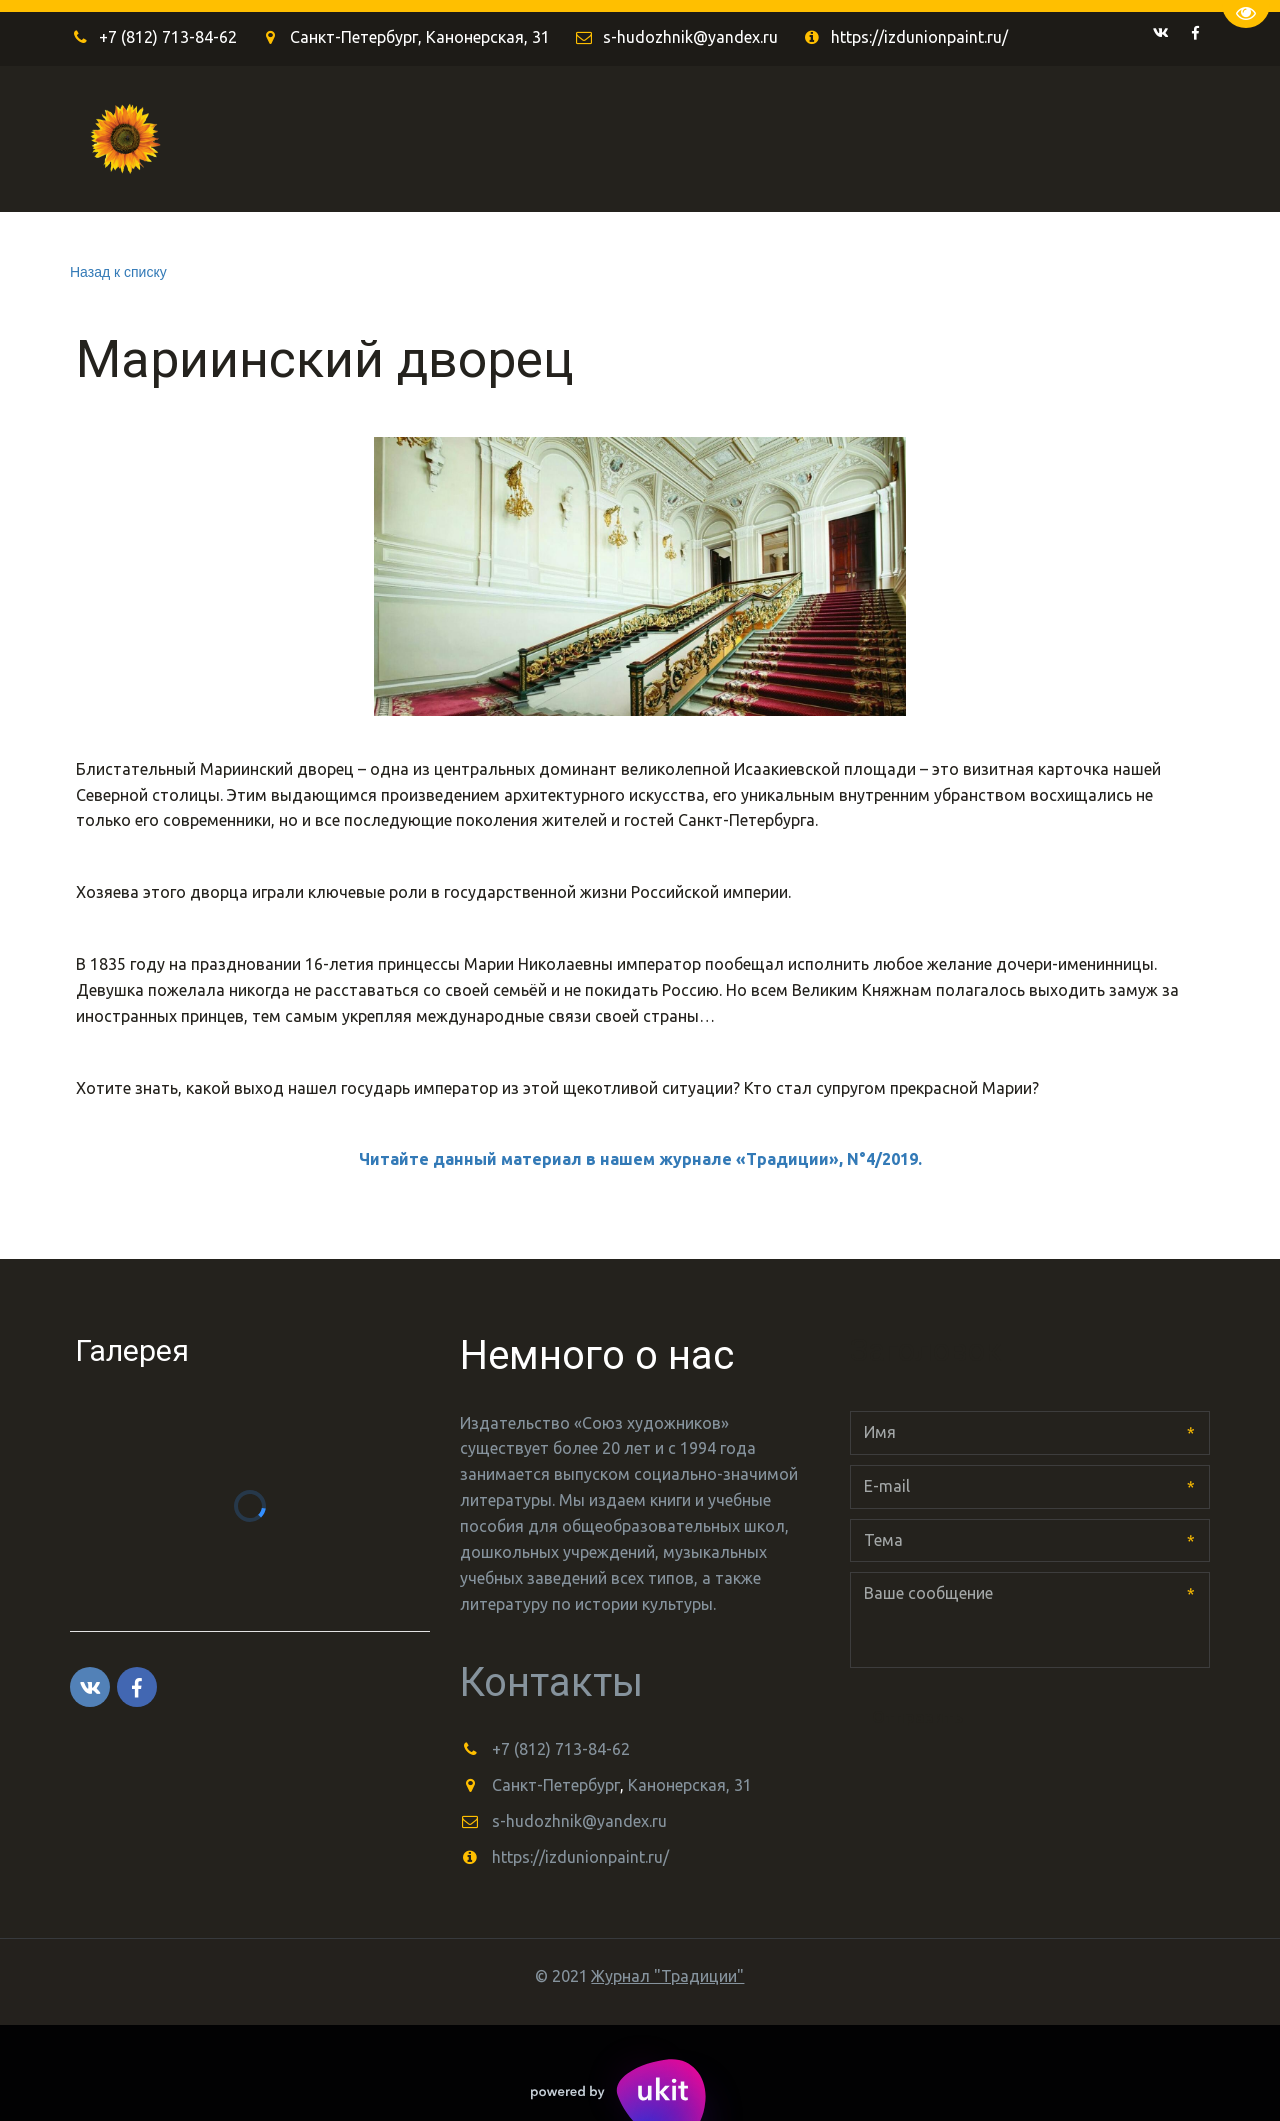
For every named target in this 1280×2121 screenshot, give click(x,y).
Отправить (917, 1717)
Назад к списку (118, 272)
